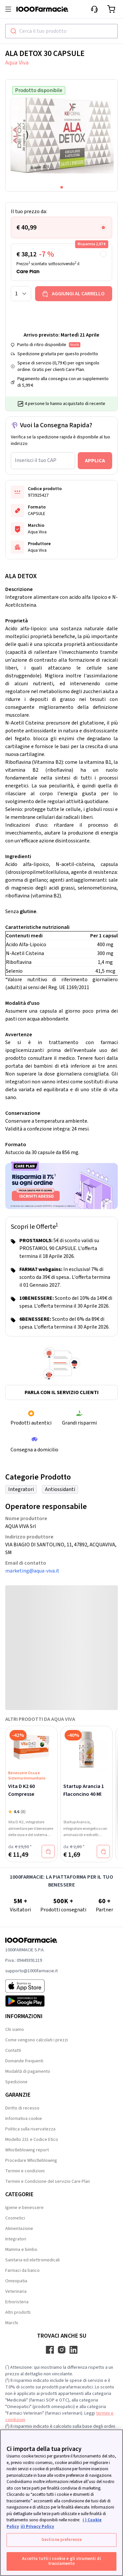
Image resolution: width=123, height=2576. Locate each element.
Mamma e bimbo (21, 2249)
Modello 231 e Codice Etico (31, 2139)
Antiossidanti (60, 1489)
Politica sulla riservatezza (30, 2129)
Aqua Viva (17, 63)
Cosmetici (15, 2218)
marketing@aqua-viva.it (32, 1570)
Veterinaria (16, 2291)
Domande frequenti (24, 2061)
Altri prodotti (18, 2312)
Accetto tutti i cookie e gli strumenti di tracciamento (61, 2561)
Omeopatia (16, 2281)
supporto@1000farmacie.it (31, 1971)
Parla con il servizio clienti (62, 1392)
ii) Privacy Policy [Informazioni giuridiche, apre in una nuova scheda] (37, 2527)
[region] (61, 2502)
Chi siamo (14, 2029)
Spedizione (16, 2082)
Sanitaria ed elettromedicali (32, 2260)
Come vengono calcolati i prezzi (36, 2040)
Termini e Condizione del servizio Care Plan (47, 2181)
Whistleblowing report (27, 2150)
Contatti (13, 2050)
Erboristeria (17, 2302)
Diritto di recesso (22, 2108)
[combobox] (61, 31)
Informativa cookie (23, 2118)
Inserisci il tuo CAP (35, 460)
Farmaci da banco (22, 2270)
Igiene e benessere (24, 2207)
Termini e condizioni (25, 2171)
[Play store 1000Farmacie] (31, 2001)
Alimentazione (19, 2228)
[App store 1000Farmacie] (31, 1986)
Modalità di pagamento (27, 2071)
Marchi (11, 2323)
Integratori (21, 1489)
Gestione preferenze (61, 2540)
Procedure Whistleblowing (31, 2160)
